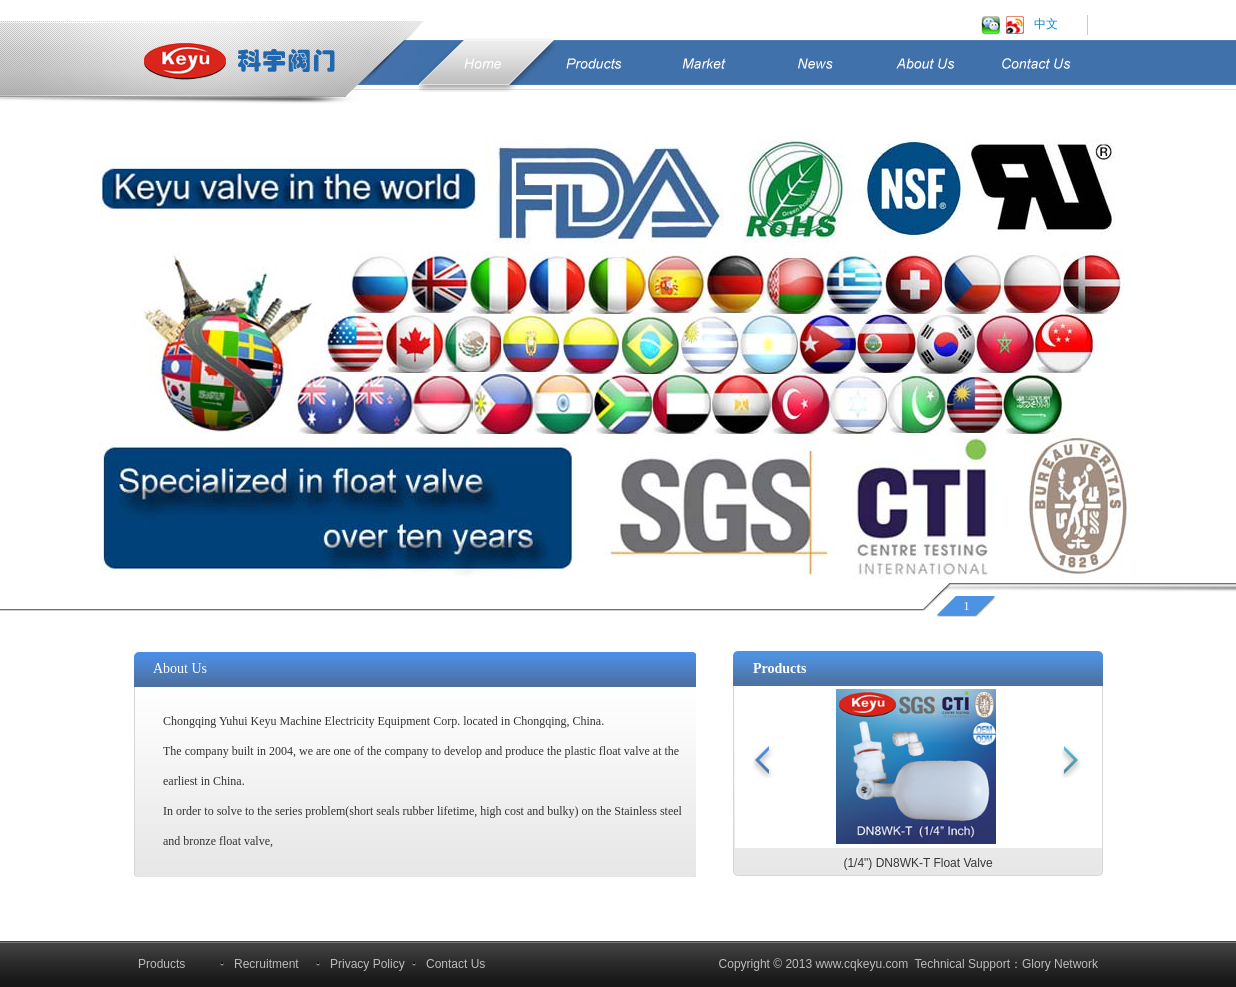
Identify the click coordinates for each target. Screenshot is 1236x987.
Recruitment (266, 964)
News (815, 64)
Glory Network (1060, 964)
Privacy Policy (367, 964)
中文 (1046, 24)
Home (482, 64)
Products (593, 64)
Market (704, 64)
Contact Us (1059, 72)
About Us (948, 72)
